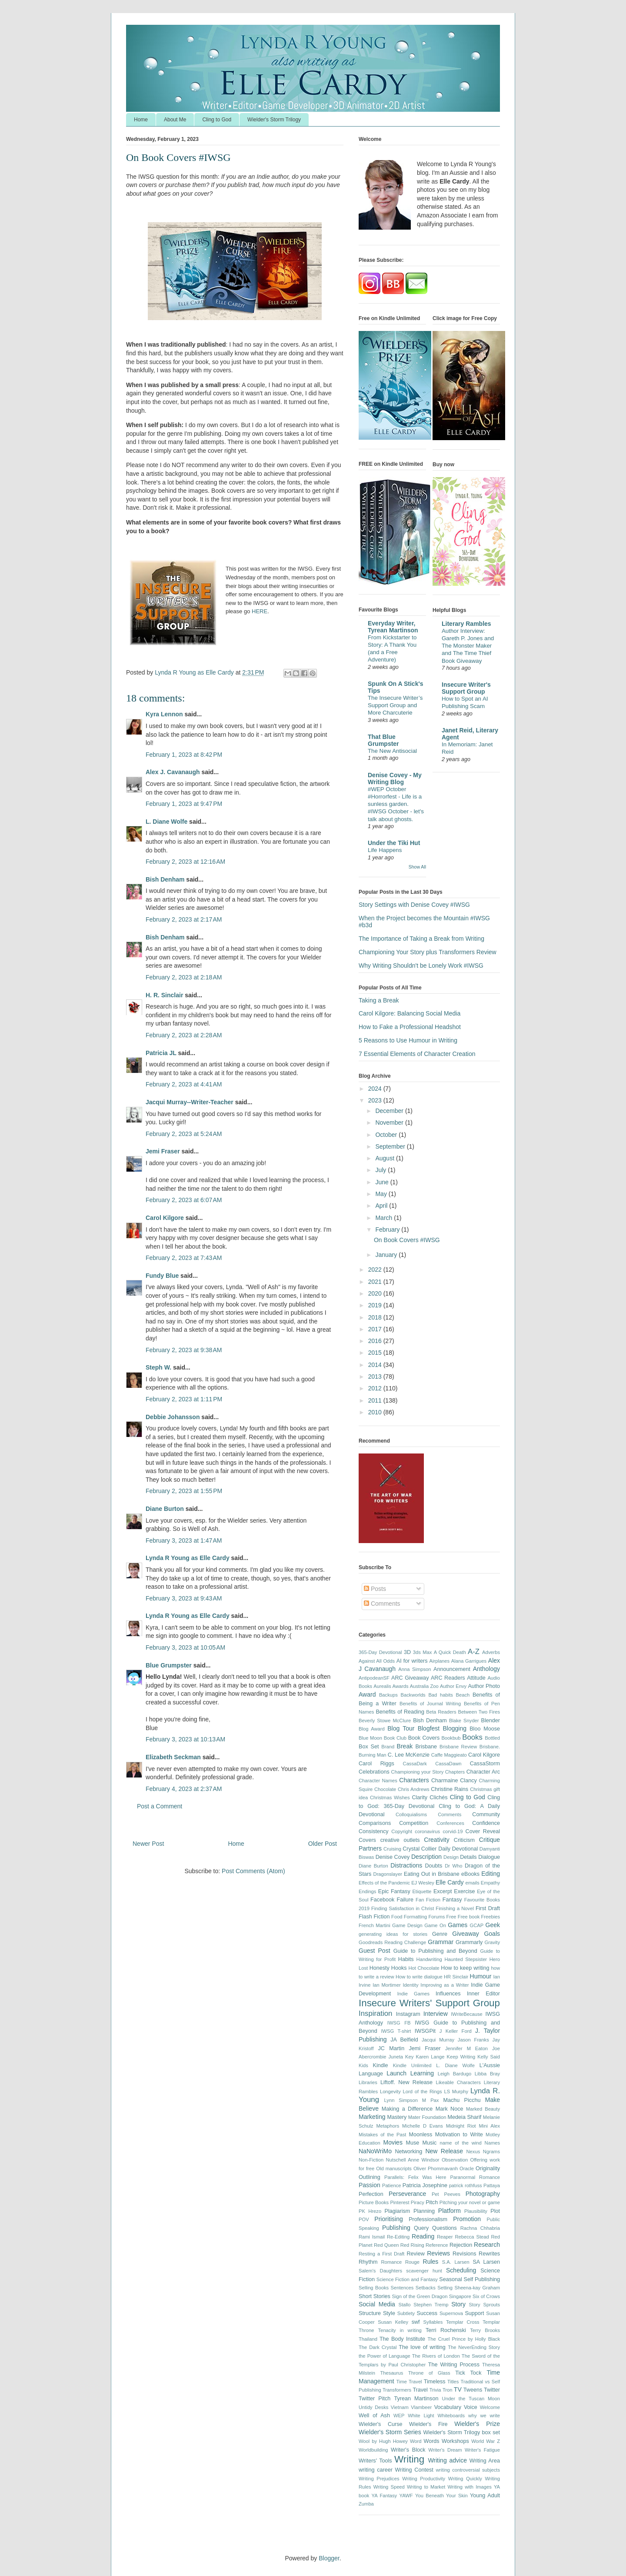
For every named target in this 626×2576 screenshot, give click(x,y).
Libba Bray (487, 2073)
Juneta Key (400, 2056)
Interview (435, 2013)
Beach (463, 1694)
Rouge (412, 2262)
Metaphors (387, 2125)
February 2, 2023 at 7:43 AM (184, 1257)
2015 (375, 1352)
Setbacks (426, 2287)
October (387, 1134)
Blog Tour (400, 1728)
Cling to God (216, 120)
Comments (382, 1603)
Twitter (492, 2390)
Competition (413, 1823)
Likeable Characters (458, 2082)
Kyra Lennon (164, 714)
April (382, 1205)
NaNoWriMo (375, 2151)
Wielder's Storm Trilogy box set (461, 2432)
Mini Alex (489, 2125)
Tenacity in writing (400, 2330)
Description (426, 1856)
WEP (398, 2415)
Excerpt (442, 1891)
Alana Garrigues (468, 1661)
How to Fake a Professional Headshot (410, 1026)
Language (371, 2074)
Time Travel (409, 2381)
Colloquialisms (411, 1814)
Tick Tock (468, 2373)
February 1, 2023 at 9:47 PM (184, 803)
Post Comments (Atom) (253, 1871)
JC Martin (391, 2048)
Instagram (408, 2014)
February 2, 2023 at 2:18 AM (184, 977)
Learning (422, 2073)
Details (468, 1857)
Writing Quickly (465, 2478)
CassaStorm (485, 1764)
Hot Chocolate (423, 1968)
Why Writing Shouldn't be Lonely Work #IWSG (421, 965)
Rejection (461, 2245)
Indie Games (413, 1993)
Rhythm (368, 2262)
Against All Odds (377, 1661)
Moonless (420, 2135)
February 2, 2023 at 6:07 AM (184, 1199)
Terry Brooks (485, 2330)
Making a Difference (407, 2109)
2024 (375, 1088)
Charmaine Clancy (454, 1780)
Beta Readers (441, 1711)
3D (407, 1652)
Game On (435, 1925)
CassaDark (415, 1763)
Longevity (390, 2091)
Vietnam (400, 2407)
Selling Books (374, 2287)
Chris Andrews (414, 1789)
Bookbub (450, 1738)
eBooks (470, 1874)
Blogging (454, 1728)
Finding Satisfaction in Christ (402, 1908)
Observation (455, 2159)
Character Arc (483, 1772)
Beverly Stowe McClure (385, 1720)
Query (421, 2228)
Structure (370, 2313)
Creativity (436, 1839)
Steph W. (158, 1367)
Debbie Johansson (173, 1416)
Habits (406, 1959)
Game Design (407, 1925)
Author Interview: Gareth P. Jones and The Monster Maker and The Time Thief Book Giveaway (468, 646)
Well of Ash (374, 2415)
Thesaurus (391, 2373)
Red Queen (386, 2245)
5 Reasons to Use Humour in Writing (408, 1040)
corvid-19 (453, 1831)
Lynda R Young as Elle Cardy (188, 1557)
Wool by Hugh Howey (383, 2441)
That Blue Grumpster (383, 740)
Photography (483, 2193)
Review (415, 2254)
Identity (410, 1985)
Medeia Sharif (465, 2117)
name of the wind (461, 2142)
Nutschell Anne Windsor (412, 2159)
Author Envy (453, 1686)
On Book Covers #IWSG (407, 1239)
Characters (414, 1780)
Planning (424, 2211)
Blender (490, 1720)
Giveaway (465, 1933)
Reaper (445, 2236)
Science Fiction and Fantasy (407, 2279)
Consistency (374, 1831)
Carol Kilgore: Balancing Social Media (409, 1013)
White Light (421, 2415)
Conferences (450, 1823)
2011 (375, 1400)
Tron (448, 2389)
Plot (495, 2211)
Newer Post (148, 1843)
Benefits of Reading (400, 1712)
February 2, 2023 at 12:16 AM (185, 861)
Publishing (396, 2227)
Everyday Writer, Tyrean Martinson (393, 627)
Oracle (467, 2168)
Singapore (460, 2296)
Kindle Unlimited (412, 2065)
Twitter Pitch (374, 2399)
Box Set (369, 1747)
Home (141, 120)
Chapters (455, 1771)
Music (429, 2143)
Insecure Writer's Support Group (466, 688)
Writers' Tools (375, 2461)
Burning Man (372, 1754)
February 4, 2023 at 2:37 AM (184, 1788)
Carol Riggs (376, 1764)
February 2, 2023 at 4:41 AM (184, 1084)
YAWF (406, 2495)
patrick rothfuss (465, 2185)
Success (427, 2313)
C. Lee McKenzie (409, 1755)
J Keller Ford (456, 2031)
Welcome (490, 2407)
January (387, 1254)
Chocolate (385, 1789)
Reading (423, 2236)
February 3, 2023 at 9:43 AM (184, 1598)
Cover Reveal (483, 1831)
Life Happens (385, 850)
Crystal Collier (419, 1849)
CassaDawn (448, 1763)
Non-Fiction (371, 2159)
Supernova (451, 2313)
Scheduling (461, 2270)
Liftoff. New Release (406, 2082)
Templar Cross (462, 2322)
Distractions (406, 1865)
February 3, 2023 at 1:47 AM (184, 1540)
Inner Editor (483, 1994)
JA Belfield (404, 2040)
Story (458, 2304)
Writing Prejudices (379, 2478)
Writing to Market (426, 2486)
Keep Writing (461, 2056)
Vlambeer (421, 2407)
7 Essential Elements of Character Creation (417, 1053)
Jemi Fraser (163, 1151)
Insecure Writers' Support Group (429, 2003)
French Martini (374, 1925)
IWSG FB (399, 2022)
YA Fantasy (384, 2495)
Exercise (464, 1891)
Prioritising (388, 2218)
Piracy (417, 2202)
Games (457, 1924)
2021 (375, 1281)
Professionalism (428, 2219)
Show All (417, 866)
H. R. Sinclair (164, 995)
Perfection (371, 2194)
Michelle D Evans (422, 2125)
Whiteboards (451, 2415)
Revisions (464, 2254)
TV (458, 2389)
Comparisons (375, 1823)
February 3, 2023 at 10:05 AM (185, 1647)
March (384, 1217)
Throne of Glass (429, 2373)
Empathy (490, 1882)
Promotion (467, 2218)
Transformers (397, 2389)
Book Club (395, 1738)
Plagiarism (397, 2211)
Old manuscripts (394, 2168)
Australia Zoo (424, 1686)
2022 (375, 1269)
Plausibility (475, 2211)
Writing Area (485, 2461)
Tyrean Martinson (416, 2399)
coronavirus (427, 1831)
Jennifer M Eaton (466, 2048)
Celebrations (374, 1772)
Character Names (378, 1780)
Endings (367, 1891)
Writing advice (447, 2460)
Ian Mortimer (386, 1985)
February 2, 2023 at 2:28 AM (184, 1035)
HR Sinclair (456, 1976)
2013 (375, 1376)
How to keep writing (465, 1968)
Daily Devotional (458, 1849)
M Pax (430, 2100)
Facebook (382, 1900)
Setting (445, 2287)
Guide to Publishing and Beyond (435, 1951)
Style (389, 2313)
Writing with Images (469, 2486)
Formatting (415, 1916)
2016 (375, 1340)
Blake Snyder (464, 1720)
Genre (439, 1934)
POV (364, 2219)
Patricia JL (161, 1052)
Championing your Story (417, 1771)
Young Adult (485, 2495)
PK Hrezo (370, 2211)
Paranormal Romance (475, 2177)
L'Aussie (489, 2065)
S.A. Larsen (456, 2262)
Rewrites (489, 2254)
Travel (420, 2390)
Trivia (435, 2389)
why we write (484, 2415)
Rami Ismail (372, 2236)
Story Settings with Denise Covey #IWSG (414, 904)
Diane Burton (165, 1508)
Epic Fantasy (394, 1891)
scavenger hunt (424, 2270)
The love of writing (422, 2347)
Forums (436, 1916)
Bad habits (440, 1694)
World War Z (485, 2441)
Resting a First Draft (381, 2253)
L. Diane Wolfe (166, 821)
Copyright (401, 1831)
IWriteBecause (467, 2014)
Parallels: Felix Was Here (415, 2177)
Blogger (329, 2558)
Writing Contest (414, 2470)
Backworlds (413, 1694)
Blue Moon (370, 1738)
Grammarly (469, 1942)
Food (397, 1916)
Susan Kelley (393, 2322)
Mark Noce (449, 2109)
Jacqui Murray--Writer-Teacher (189, 1102)
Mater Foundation (427, 2117)
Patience (391, 2185)
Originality (488, 2168)
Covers (367, 1840)
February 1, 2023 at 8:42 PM (184, 754)
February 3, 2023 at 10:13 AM (185, 1739)
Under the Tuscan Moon (471, 2398)
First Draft (488, 1908)
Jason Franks (473, 2039)
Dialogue (489, 1857)
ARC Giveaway (410, 1678)
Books (472, 1737)
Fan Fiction (428, 1899)
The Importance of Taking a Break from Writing (421, 938)
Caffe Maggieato (449, 1754)
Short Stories (374, 2296)
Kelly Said (488, 2056)
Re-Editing (398, 2236)
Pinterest (399, 2202)
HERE (259, 611)
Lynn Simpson (401, 2100)
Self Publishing (481, 2279)
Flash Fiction (374, 1917)
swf (416, 2322)
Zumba (366, 2503)
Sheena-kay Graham (477, 2287)
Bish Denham (165, 879)
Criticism (464, 1840)
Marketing (372, 2116)
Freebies (490, 1916)
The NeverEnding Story (474, 2347)
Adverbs (491, 1652)
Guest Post (374, 1950)
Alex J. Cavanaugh (173, 771)
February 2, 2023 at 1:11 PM (184, 1399)
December (390, 1110)
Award (367, 1694)
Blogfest (429, 1728)
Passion (369, 2185)
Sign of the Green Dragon (420, 2296)
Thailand (368, 2339)
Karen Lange (430, 2056)
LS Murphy (456, 2091)
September (390, 1146)
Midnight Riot (461, 2125)
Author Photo (484, 1686)
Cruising (392, 1848)
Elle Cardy (450, 1882)
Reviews (438, 2253)
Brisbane (426, 1747)
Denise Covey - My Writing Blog (395, 778)
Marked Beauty (483, 2109)
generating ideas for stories (393, 1934)
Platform (449, 2210)
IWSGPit (425, 2031)
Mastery (396, 2117)
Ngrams (491, 2151)
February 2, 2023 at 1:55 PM (184, 1490)
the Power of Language (384, 2356)
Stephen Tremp (430, 2304)
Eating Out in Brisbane (432, 1874)
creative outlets (400, 1840)
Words (431, 2441)
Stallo (404, 2304)
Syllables (433, 2322)
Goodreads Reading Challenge (392, 1942)
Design (451, 1857)
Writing (409, 2459)
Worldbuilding (373, 2449)
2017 (375, 1329)
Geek (493, 1924)
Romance (391, 2262)
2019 (375, 1305)
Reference (437, 2245)
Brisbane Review (458, 1746)
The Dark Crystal (377, 2347)
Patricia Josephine (425, 2185)
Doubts (434, 1866)
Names (492, 2142)
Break (405, 1746)
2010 (375, 1412)
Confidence (486, 1823)
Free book (468, 1916)
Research (487, 2244)
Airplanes (440, 1661)
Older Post (322, 1843)
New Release (444, 2151)
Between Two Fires (479, 1711)
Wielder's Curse (381, 2424)
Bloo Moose (485, 1729)
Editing (490, 1873)
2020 (375, 1293)
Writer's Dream (445, 2449)
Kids (363, 2065)
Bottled (492, 1738)
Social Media (377, 2304)
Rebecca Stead (472, 2236)
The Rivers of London (436, 2356)
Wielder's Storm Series (390, 2432)
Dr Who (453, 1865)
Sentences (402, 2287)
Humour (481, 1976)
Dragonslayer (388, 1874)
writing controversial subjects (468, 2469)
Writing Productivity (423, 2478)
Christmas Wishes (390, 1797)
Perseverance (407, 2193)
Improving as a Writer (444, 1985)
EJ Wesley (422, 1882)
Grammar (440, 1941)
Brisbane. (489, 1746)
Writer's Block (408, 2450)
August (385, 1158)
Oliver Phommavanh (435, 2168)
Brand (387, 1746)
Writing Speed (389, 2486)
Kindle (380, 2065)
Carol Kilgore (165, 1217)
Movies (393, 2142)
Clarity (419, 1797)
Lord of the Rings (422, 2091)
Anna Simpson (414, 1669)
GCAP (477, 1925)
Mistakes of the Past (382, 2134)
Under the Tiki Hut (394, 842)
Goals (492, 1933)
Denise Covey (393, 1857)
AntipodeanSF (374, 1678)
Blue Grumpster (169, 1665)
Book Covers (424, 1738)
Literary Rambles (466, 623)
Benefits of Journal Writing (430, 1703)
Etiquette (421, 1891)
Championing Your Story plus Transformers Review (427, 952)
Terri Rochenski (446, 2330)
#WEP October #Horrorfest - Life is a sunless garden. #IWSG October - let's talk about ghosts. (396, 804)
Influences (448, 1994)
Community (486, 1814)
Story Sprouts (484, 2304)
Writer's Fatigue (482, 2449)
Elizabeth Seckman (173, 1757)
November (390, 1122)
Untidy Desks (373, 2407)
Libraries (368, 2082)
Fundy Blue (162, 1275)
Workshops (455, 2441)
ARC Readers (448, 1678)
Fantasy (452, 1900)
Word (416, 2441)
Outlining (369, 2177)
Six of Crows (486, 2296)
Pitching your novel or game (470, 2202)
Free (451, 1916)
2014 (375, 1364)
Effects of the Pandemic (384, 1882)
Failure (405, 1900)
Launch (396, 2073)
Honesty (380, 1968)
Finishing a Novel (455, 1908)
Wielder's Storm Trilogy (274, 120)
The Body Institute (402, 2339)
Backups (388, 1694)
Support (474, 2313)
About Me (175, 120)
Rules (431, 2261)
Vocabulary (447, 2407)
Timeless (435, 2382)
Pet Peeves (446, 2194)
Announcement (451, 1669)
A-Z (473, 1651)
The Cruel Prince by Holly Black (463, 2339)
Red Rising (412, 2245)
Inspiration (375, 2013)
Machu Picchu (461, 2100)
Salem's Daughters (380, 2270)
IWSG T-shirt (396, 2031)
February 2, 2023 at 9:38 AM (184, 1349)
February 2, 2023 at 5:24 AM (184, 1133)
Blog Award (372, 1728)
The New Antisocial (392, 751)
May (381, 1193)
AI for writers (412, 1661)
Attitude (476, 1678)
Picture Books (374, 2202)
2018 (375, 1317)
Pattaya (491, 2185)
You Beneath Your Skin (441, 2495)
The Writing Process (453, 2365)
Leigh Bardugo (454, 2073)
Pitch (432, 2202)
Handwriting (429, 1959)
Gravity (492, 1942)
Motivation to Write (459, 2135)
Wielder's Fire (428, 2424)
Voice (470, 2407)
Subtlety (406, 2313)
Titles (453, 2381)
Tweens (472, 2390)
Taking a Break (379, 1000)
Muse (413, 2143)
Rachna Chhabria (480, 2228)
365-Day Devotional (380, 1652)
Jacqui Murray (438, 2039)
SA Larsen (486, 2262)
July (381, 1169)
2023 (375, 1100)
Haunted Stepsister (465, 1959)
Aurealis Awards (390, 1686)
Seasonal (450, 2279)
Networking (408, 2151)
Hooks (399, 1968)
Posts (375, 1588)
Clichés (438, 1797)
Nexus (473, 2151)
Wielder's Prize (477, 2423)
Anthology (486, 1668)
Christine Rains (449, 1789)
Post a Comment (159, 1806)
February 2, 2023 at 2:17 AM (184, 919)
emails (472, 1882)
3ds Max (422, 1652)
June (382, 1182)
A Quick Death (450, 1652)
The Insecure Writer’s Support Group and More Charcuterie (395, 705)
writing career (376, 2470)
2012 (375, 1388)
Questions (444, 2228)
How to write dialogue (419, 1976)
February (388, 1229)
